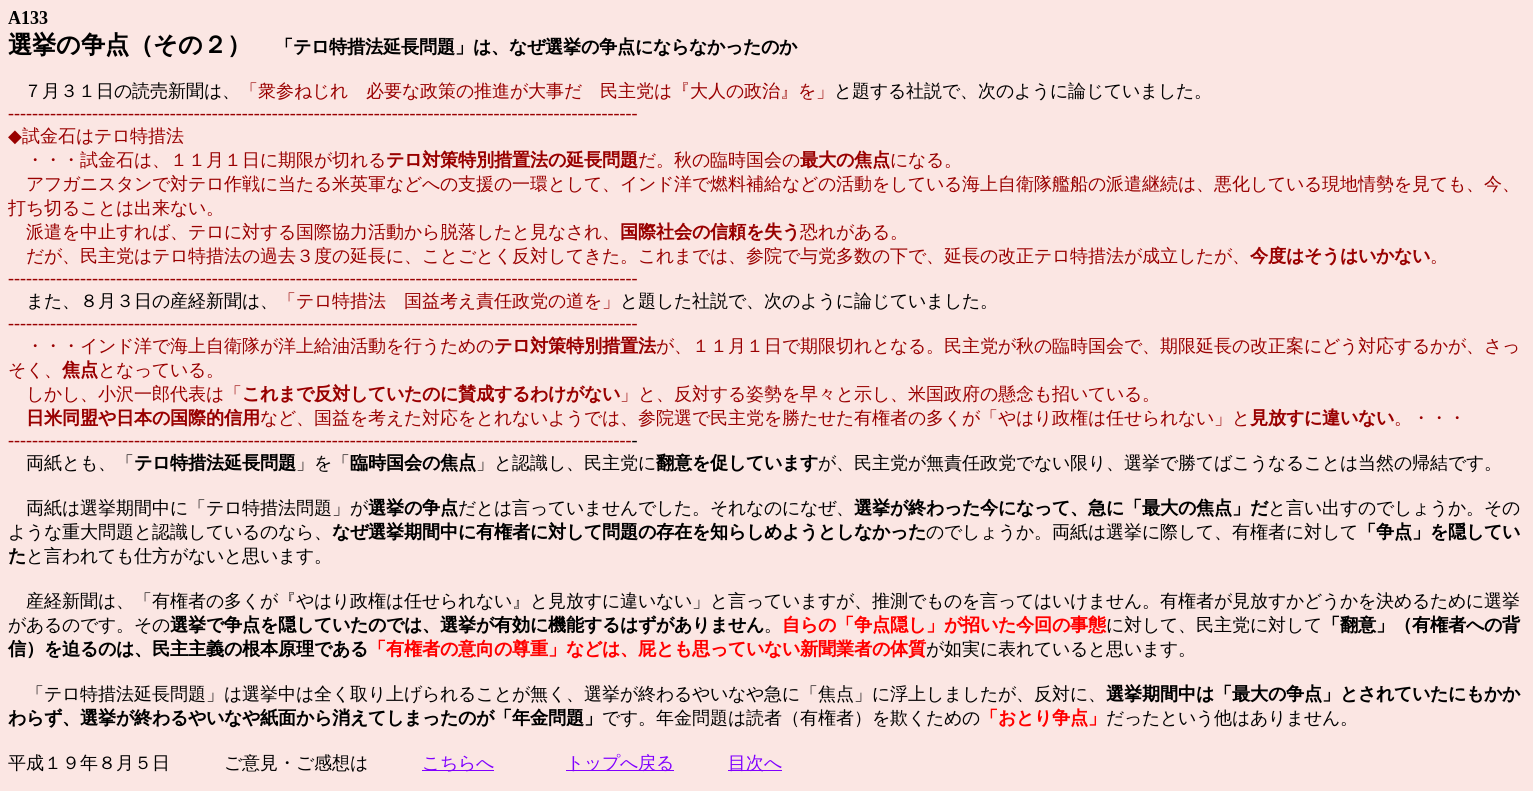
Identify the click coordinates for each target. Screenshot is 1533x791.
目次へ (755, 763)
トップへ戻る (620, 763)
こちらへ (458, 763)
